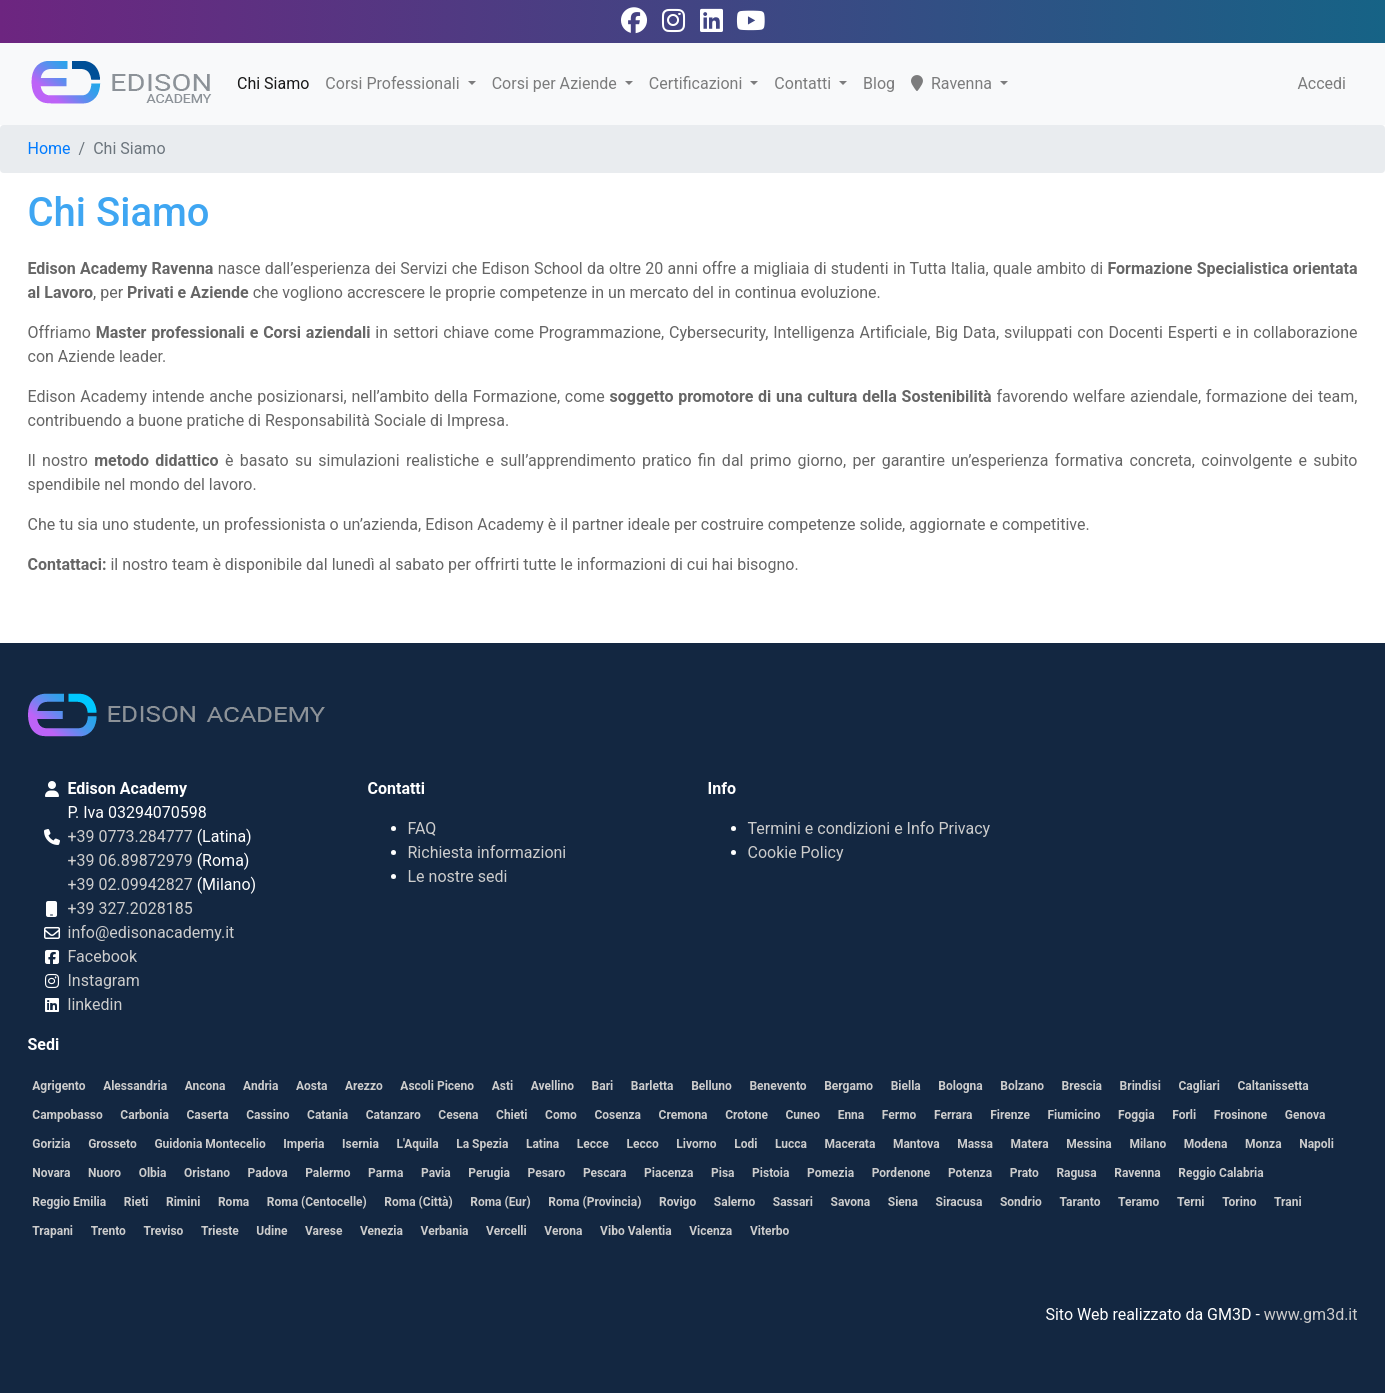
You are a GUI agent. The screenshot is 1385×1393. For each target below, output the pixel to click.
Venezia (381, 1231)
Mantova (916, 1144)
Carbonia (144, 1115)
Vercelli (506, 1231)
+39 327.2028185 (130, 908)
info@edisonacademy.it (151, 932)
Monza (1263, 1144)
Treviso (163, 1231)
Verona (563, 1231)
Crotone (746, 1115)
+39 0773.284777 (130, 836)
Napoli (1316, 1144)
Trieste (220, 1231)
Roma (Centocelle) (317, 1202)
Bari (603, 1086)
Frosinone (1240, 1115)
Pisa (723, 1173)
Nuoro (104, 1173)
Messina (1089, 1144)
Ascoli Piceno (437, 1086)
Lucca (791, 1144)
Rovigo (677, 1202)
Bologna (960, 1086)
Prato (1024, 1173)
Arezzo (364, 1086)
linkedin (95, 1004)
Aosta (311, 1086)
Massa (975, 1144)
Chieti (511, 1115)
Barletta (652, 1086)
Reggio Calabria (1220, 1173)
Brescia (1082, 1086)
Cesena (458, 1115)
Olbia (153, 1173)
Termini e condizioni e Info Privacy (869, 828)
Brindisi (1140, 1086)
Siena (903, 1202)
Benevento (777, 1086)
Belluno (711, 1086)
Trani (1288, 1202)
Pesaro (547, 1173)
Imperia (303, 1144)
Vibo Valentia (636, 1231)
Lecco (642, 1144)
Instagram (104, 980)
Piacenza (668, 1173)
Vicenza (710, 1231)
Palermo (327, 1173)
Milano (1147, 1144)
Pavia (436, 1173)
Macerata (850, 1144)
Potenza (970, 1173)
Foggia (1136, 1115)
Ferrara (953, 1115)
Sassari (793, 1202)
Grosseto (112, 1144)
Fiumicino (1073, 1115)
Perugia (489, 1173)
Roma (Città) (418, 1202)
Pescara (605, 1173)
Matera (1029, 1144)
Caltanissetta (1273, 1086)
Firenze (1010, 1115)
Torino (1239, 1202)
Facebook (102, 956)
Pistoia (770, 1173)
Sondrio (1021, 1202)
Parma (385, 1173)
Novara (51, 1173)
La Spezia (482, 1144)
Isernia (360, 1144)
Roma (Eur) (500, 1202)
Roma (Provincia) (594, 1202)
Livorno (696, 1144)
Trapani (52, 1231)
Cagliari (1198, 1086)
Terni (1191, 1202)
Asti (502, 1086)
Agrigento (58, 1086)
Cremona (683, 1115)
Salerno (734, 1202)
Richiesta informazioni (487, 852)
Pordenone (901, 1173)
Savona (851, 1202)
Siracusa (959, 1202)
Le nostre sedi (458, 876)
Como (561, 1115)
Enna (851, 1115)
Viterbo (769, 1231)
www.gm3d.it (1311, 1314)
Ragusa (1076, 1173)
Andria (260, 1086)
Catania (327, 1115)
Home (49, 148)
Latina (542, 1144)
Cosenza (617, 1115)
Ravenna (953, 83)
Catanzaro (393, 1115)
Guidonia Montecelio (209, 1144)
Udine (271, 1231)
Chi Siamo (273, 83)
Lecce (593, 1144)
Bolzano (1022, 1086)
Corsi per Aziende (556, 83)
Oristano (207, 1173)
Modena (1206, 1144)
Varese (323, 1231)
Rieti (136, 1202)
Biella (906, 1086)
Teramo (1138, 1202)
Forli (1184, 1115)
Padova (268, 1173)
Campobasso (67, 1115)
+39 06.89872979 (130, 860)
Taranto (1080, 1202)
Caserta (207, 1115)
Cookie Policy (796, 852)
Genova (1305, 1115)
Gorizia (51, 1144)
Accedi (1321, 83)
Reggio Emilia (69, 1202)
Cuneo (802, 1115)
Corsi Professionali (394, 83)
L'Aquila (418, 1144)
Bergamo (848, 1086)
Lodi (745, 1144)
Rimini (183, 1202)
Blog (879, 83)
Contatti (804, 83)
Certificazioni (697, 83)
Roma (233, 1202)
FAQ (422, 828)
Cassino (267, 1115)
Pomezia (830, 1173)
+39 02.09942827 (130, 884)
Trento (108, 1231)
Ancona (205, 1086)
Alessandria (135, 1086)
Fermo (899, 1115)
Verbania (445, 1231)
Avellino (552, 1086)
